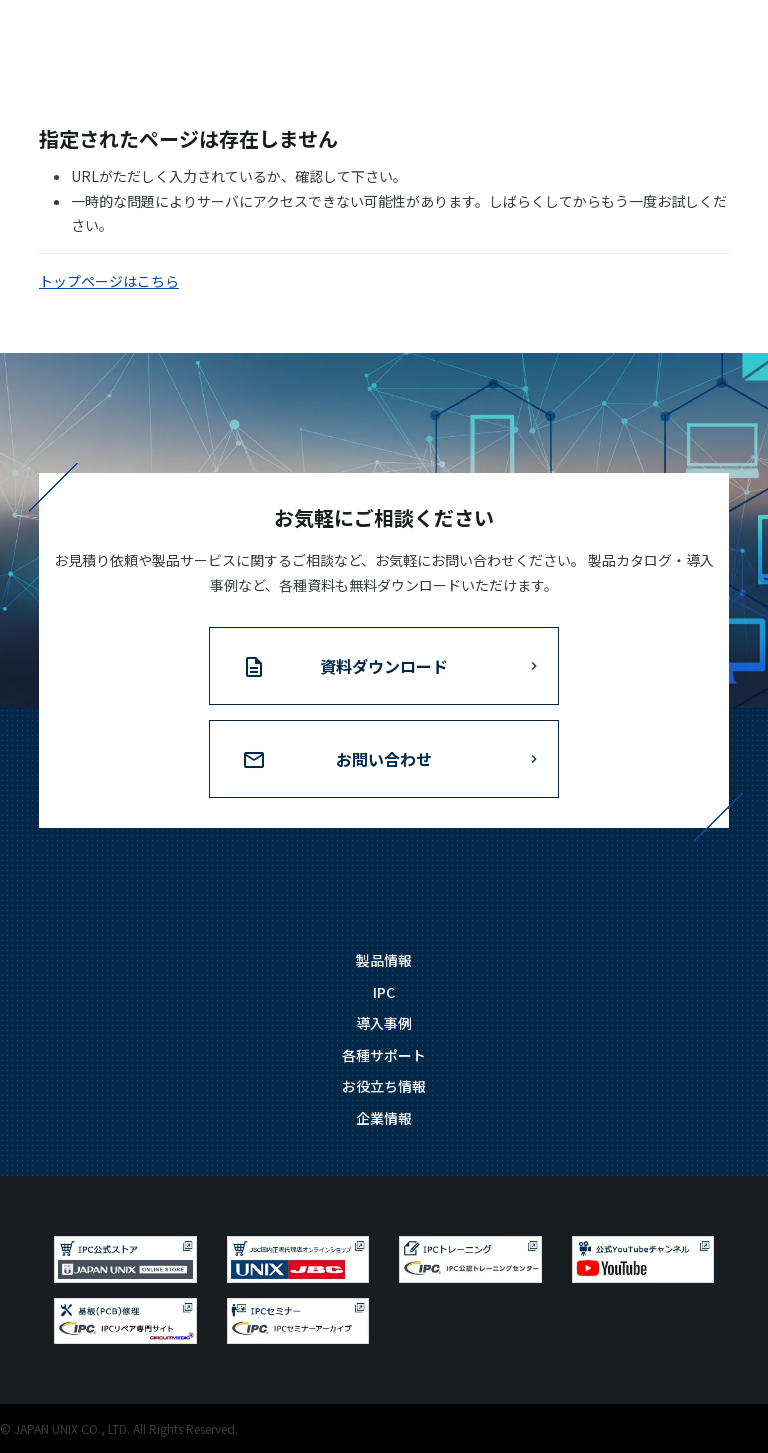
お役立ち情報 (384, 1086)
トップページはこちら (109, 281)
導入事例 (384, 1023)
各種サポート (384, 1055)
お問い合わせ (384, 759)
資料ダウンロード (384, 666)
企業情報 (384, 1118)
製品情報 (384, 960)
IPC (384, 992)
